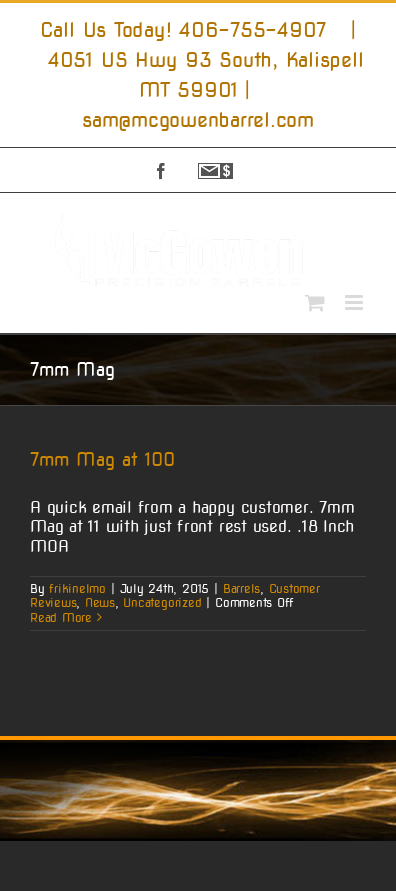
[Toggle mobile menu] (355, 302)
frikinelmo (77, 588)
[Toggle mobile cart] (315, 302)
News (100, 602)
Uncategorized (162, 602)
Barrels (241, 588)
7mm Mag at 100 (102, 459)
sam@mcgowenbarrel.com (198, 120)
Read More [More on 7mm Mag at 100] (61, 617)
